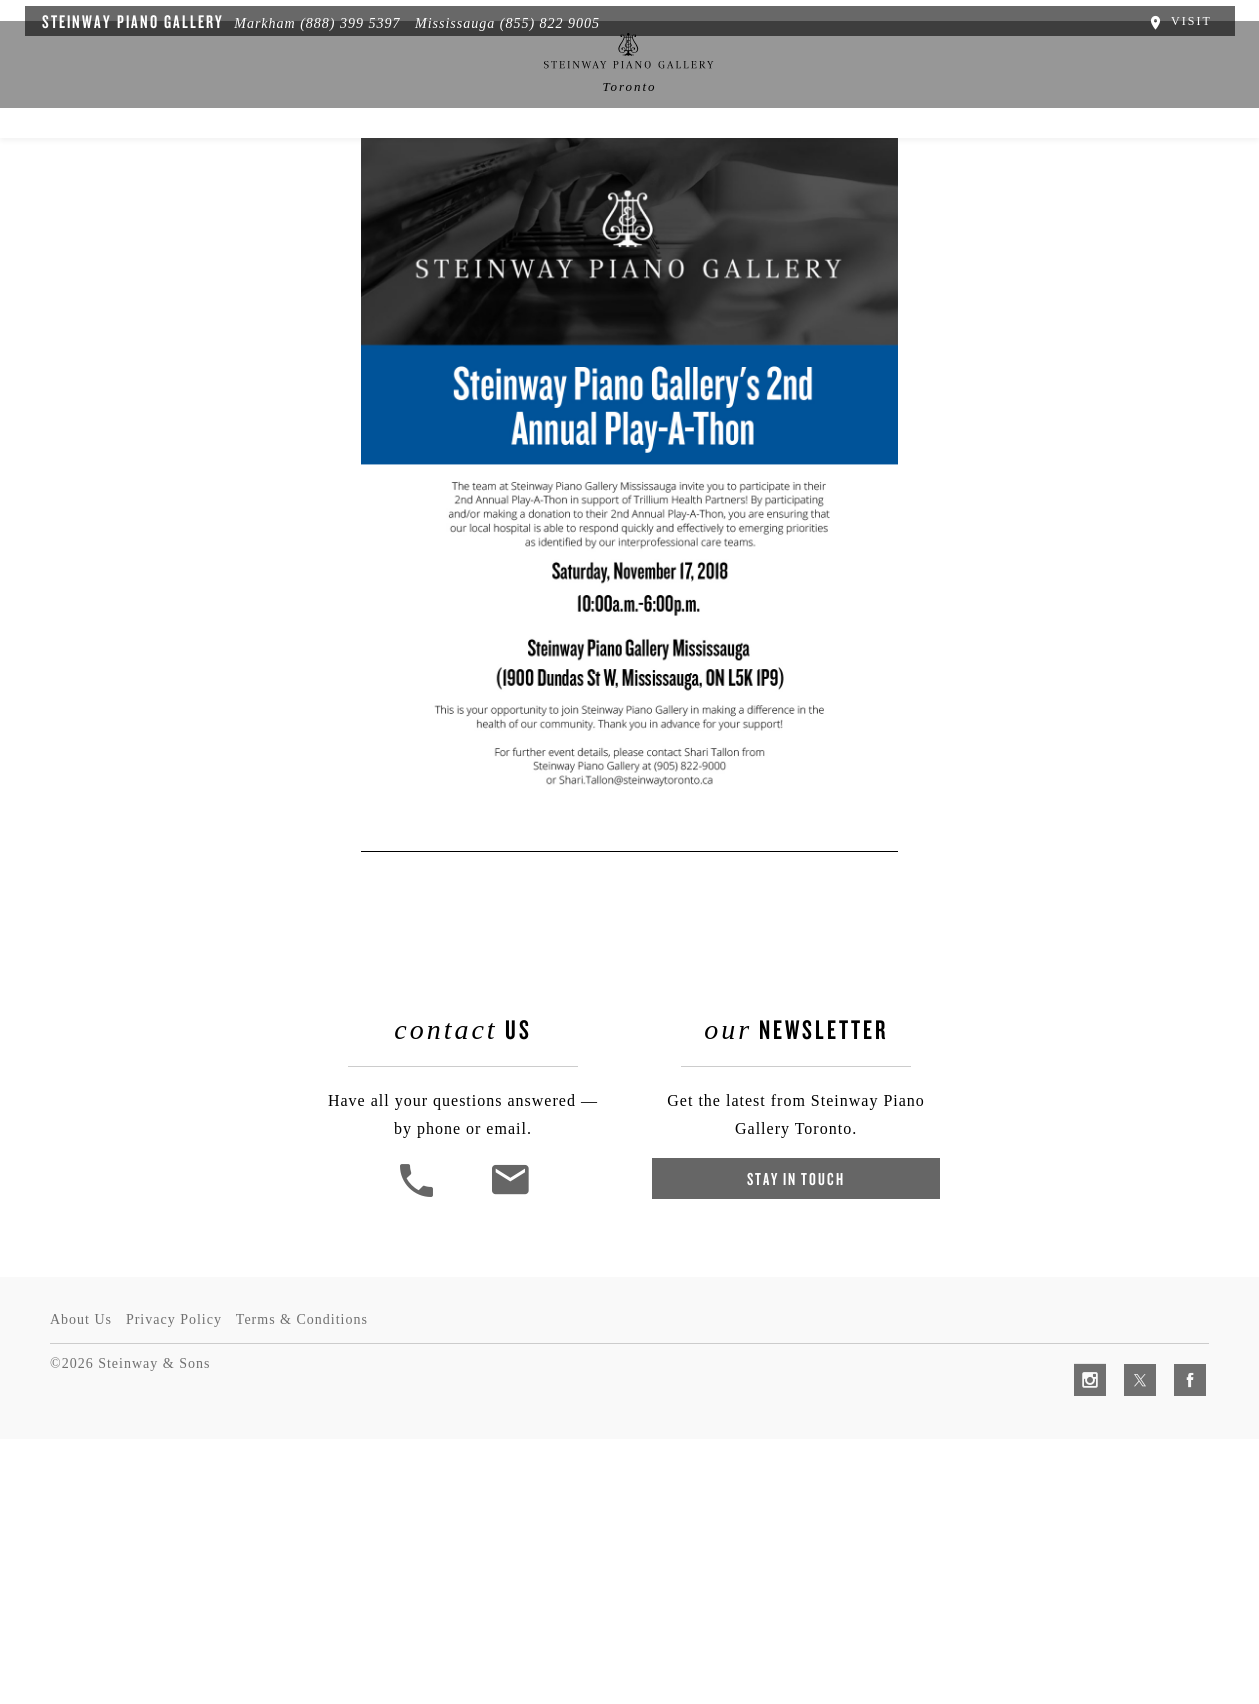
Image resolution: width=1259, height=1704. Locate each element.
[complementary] (1114, 1594)
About (216, 167)
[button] (423, 1488)
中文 (633, 167)
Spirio (305, 167)
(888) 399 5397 (338, 20)
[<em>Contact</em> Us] (514, 1488)
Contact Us (1024, 167)
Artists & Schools (872, 167)
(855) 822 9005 (538, 20)
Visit (1191, 18)
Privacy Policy (180, 1584)
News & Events (516, 167)
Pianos (395, 167)
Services (729, 167)
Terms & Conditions (314, 1584)
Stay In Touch (792, 1472)
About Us (81, 1584)
